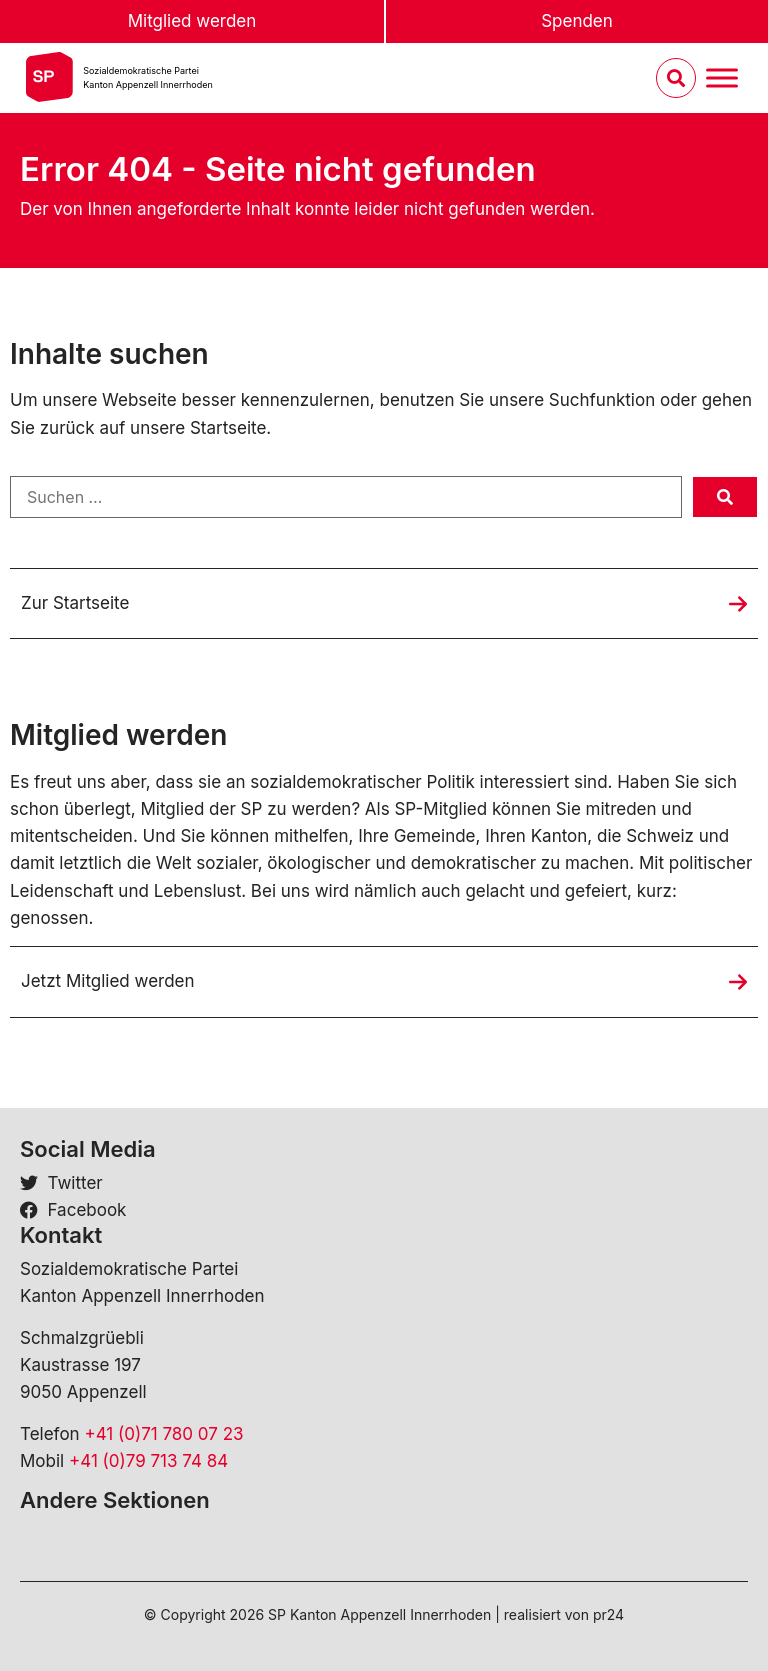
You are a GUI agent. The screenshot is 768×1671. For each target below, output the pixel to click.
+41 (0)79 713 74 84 (148, 1461)
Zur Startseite (75, 603)
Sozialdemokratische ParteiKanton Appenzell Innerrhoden (147, 77)
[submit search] (725, 497)
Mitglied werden (192, 21)
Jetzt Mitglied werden (108, 981)
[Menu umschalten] (722, 78)
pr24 (608, 1614)
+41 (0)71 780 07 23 (163, 1434)
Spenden (577, 21)
